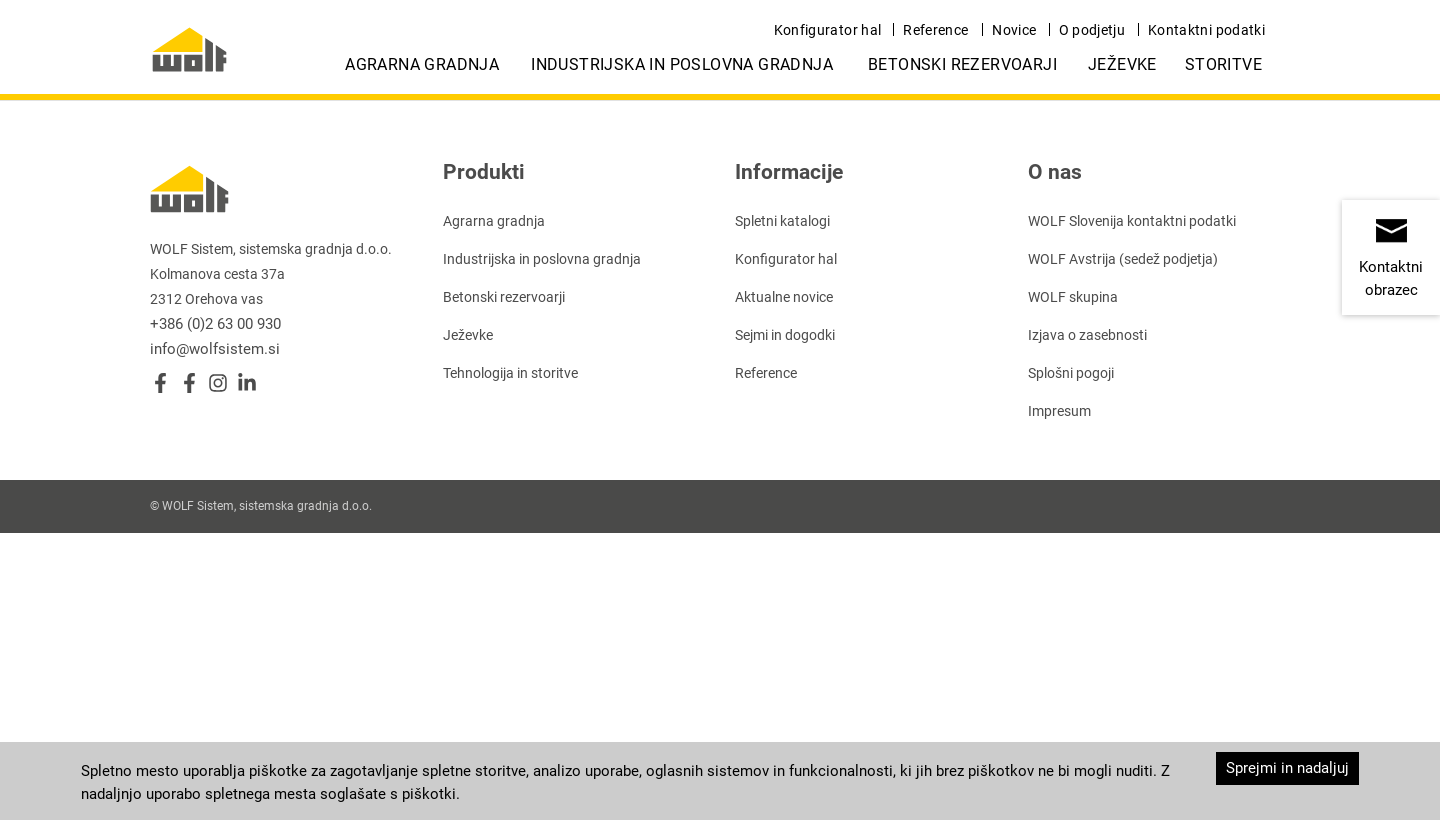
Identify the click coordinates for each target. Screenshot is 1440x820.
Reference (935, 30)
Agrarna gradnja (422, 64)
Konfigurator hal (828, 30)
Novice (1014, 30)
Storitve (1223, 64)
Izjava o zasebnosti (1087, 335)
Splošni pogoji (1071, 373)
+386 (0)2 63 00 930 (215, 324)
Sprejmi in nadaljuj (1287, 768)
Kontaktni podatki (1206, 30)
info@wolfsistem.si (215, 349)
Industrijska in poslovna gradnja (682, 64)
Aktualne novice (784, 297)
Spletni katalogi (782, 221)
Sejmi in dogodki (785, 335)
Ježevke (1122, 64)
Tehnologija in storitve (510, 373)
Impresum (1059, 411)
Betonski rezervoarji (962, 64)
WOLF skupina (1073, 297)
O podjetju (1092, 30)
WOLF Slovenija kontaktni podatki (1132, 221)
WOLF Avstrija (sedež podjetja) (1123, 259)
